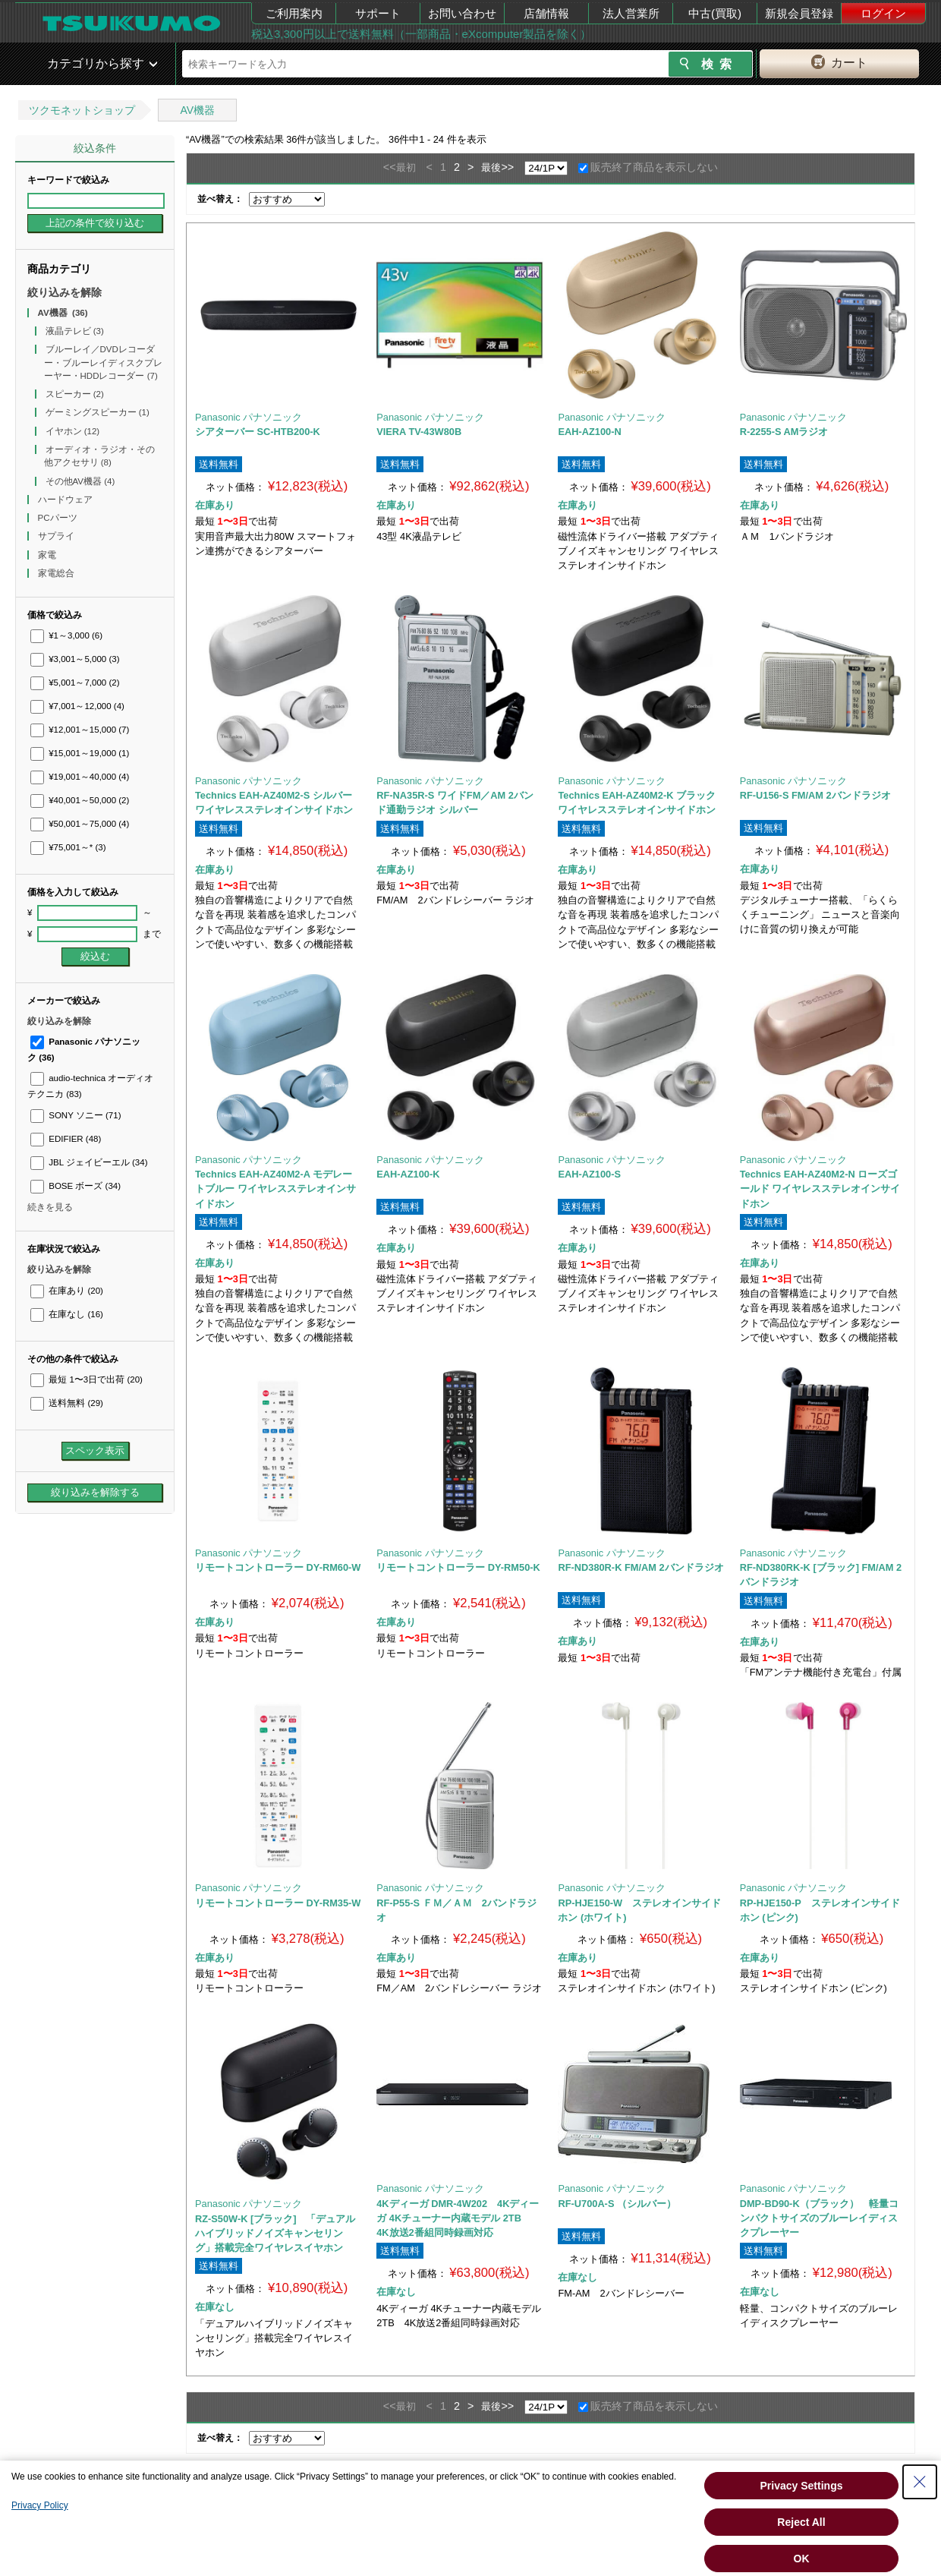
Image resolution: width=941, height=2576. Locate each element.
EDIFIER (65, 1138)
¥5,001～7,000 (75, 682)
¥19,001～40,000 (79, 776)
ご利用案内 (294, 13)
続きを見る (50, 1207)
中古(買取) (714, 13)
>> (507, 167)
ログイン (883, 13)
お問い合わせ (462, 13)
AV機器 (197, 110)
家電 (48, 555)
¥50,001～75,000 (79, 823)
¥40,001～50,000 (79, 800)
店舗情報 (546, 13)
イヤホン (73, 431)
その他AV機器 (80, 481)
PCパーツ (59, 517)
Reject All (801, 2522)
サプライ (57, 536)
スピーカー (75, 394)
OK (802, 2558)
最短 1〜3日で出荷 (86, 1379)
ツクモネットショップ (82, 110)
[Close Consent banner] (919, 2482)
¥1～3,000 (66, 635)
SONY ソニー (75, 1115)
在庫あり (66, 1290)
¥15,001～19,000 (79, 753)
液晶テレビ (75, 331)
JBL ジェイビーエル (89, 1162)
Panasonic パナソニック (248, 417)
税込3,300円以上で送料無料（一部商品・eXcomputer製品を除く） (421, 33)
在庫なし (66, 1314)
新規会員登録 (799, 13)
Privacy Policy (39, 2505)
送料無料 (66, 1403)
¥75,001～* (68, 847)
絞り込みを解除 (64, 292)
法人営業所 (631, 13)
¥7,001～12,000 (77, 706)
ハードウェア (66, 499)
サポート (378, 13)
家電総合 (57, 573)
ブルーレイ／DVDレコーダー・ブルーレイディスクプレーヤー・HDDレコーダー (103, 362)
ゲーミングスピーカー (97, 412)
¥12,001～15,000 (79, 729)
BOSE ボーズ (75, 1185)
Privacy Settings (801, 2486)
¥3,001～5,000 (75, 659)
